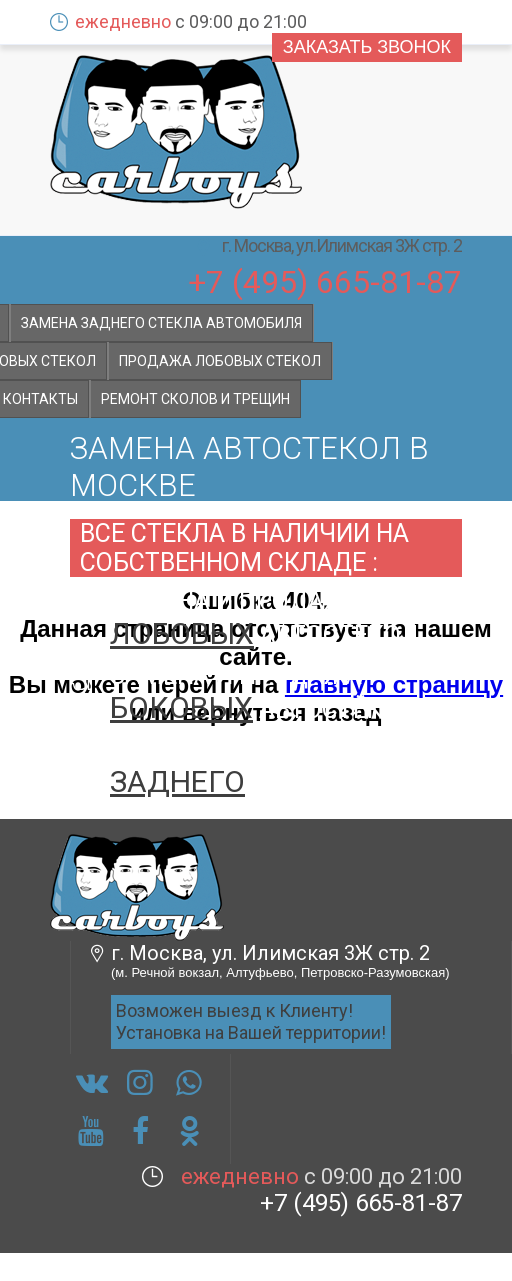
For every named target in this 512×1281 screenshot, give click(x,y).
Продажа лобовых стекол (220, 361)
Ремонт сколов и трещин (195, 399)
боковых (181, 707)
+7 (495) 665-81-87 (325, 280)
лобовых (182, 633)
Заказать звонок (367, 47)
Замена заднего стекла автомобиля (161, 323)
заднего (177, 781)
